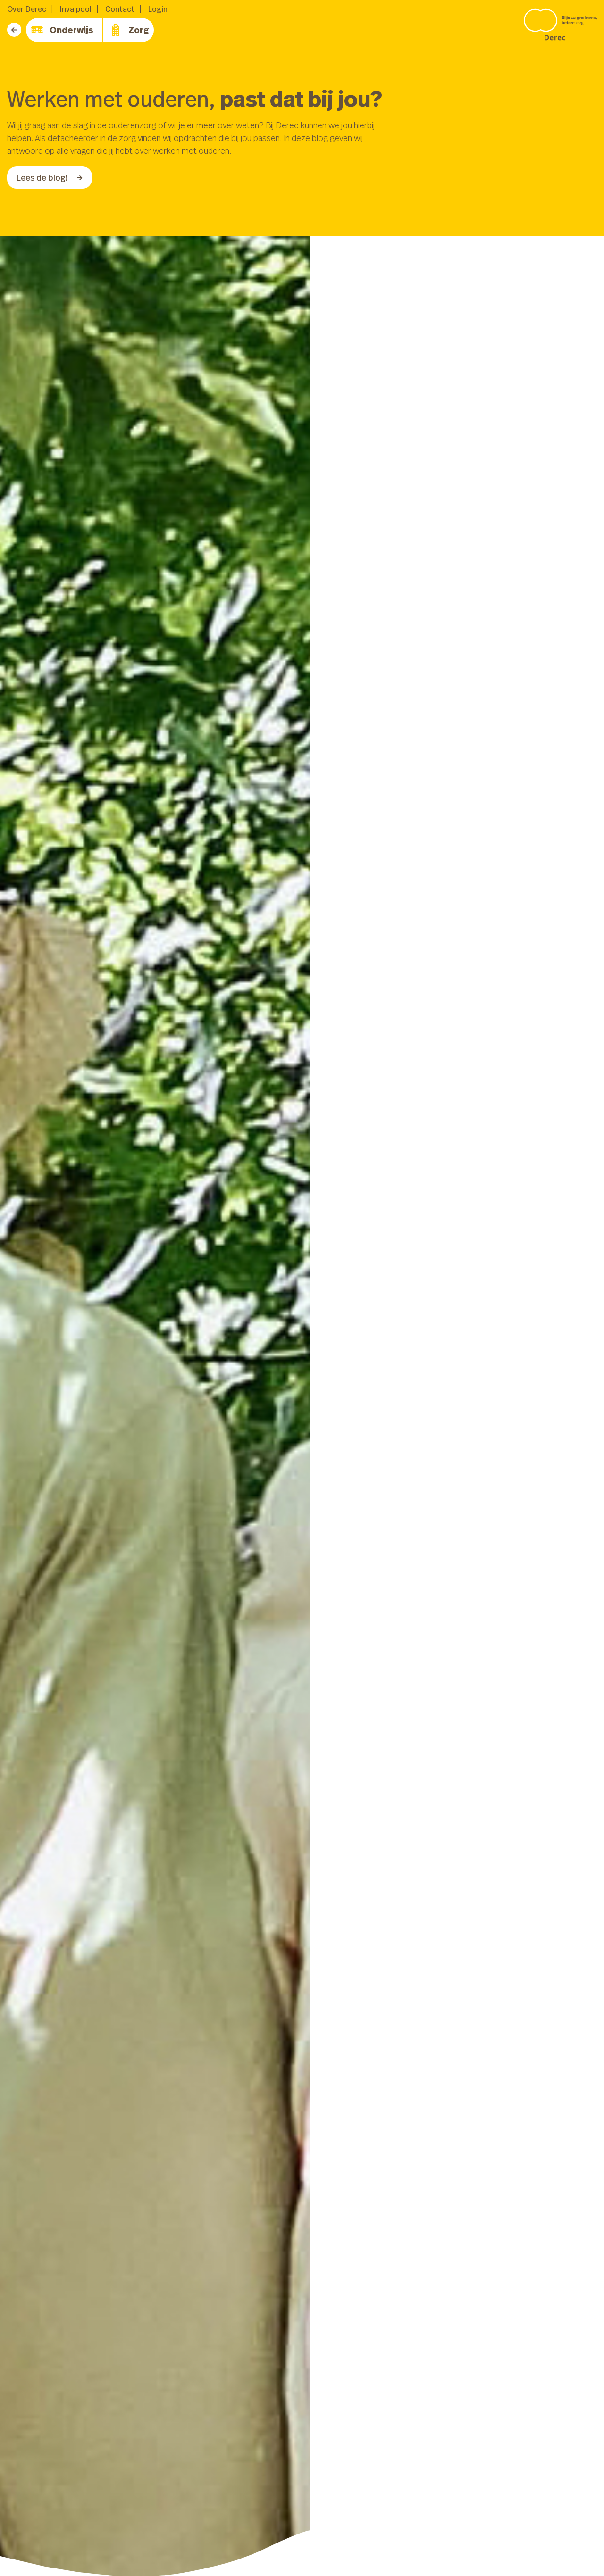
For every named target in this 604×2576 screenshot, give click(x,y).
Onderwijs (62, 30)
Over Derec (26, 9)
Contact (119, 9)
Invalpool (76, 9)
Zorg (129, 30)
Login (158, 9)
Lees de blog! (50, 177)
